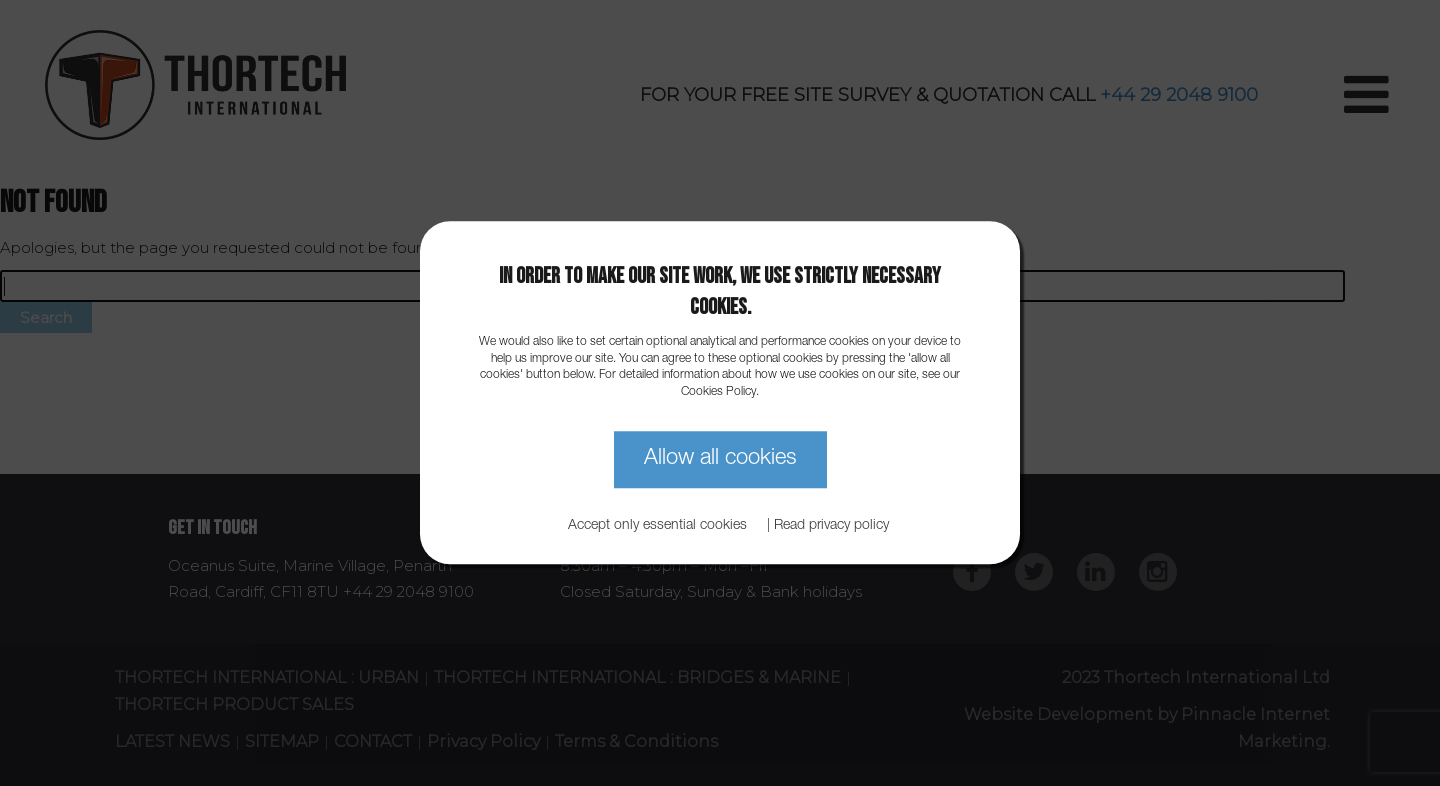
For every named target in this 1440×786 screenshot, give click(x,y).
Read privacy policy (831, 527)
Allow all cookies (720, 459)
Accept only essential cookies (657, 527)
